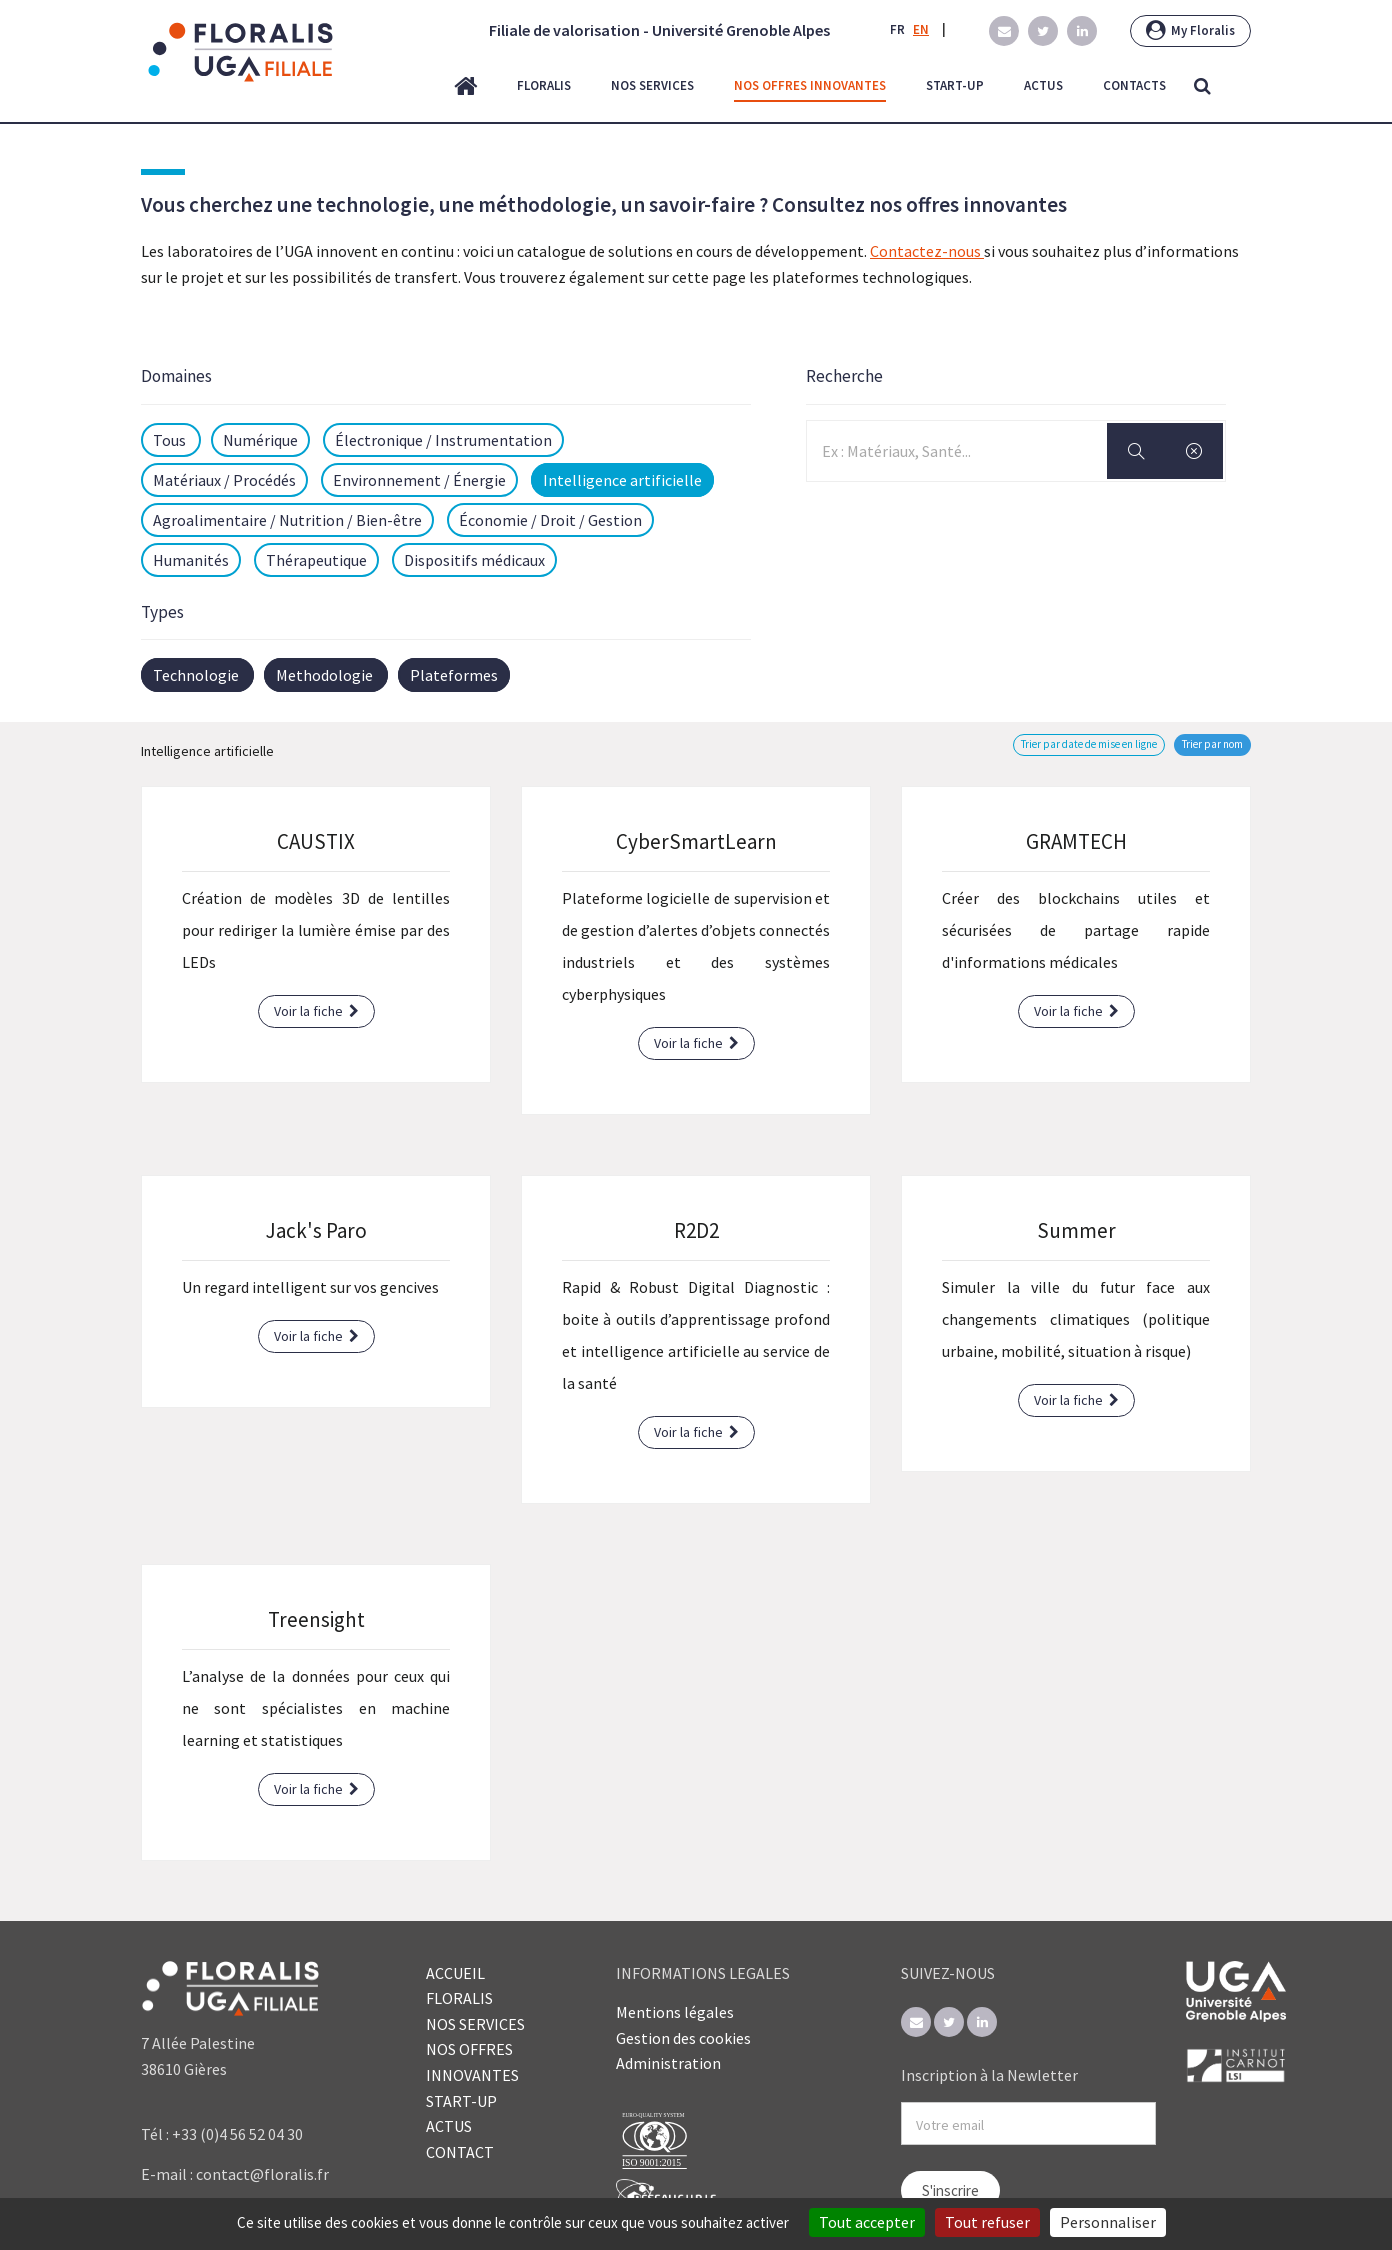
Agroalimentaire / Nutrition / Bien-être (287, 520)
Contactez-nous (927, 251)
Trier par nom (1212, 744)
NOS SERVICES (475, 2024)
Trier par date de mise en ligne (1089, 744)
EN (921, 29)
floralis (544, 85)
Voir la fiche (316, 1011)
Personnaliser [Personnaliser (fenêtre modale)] (1108, 2222)
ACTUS (449, 2126)
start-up (955, 85)
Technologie (196, 675)
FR (897, 29)
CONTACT (460, 2152)
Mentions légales (675, 2012)
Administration (668, 2063)
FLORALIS (459, 1998)
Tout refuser (987, 2222)
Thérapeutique (316, 560)
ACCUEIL (455, 1973)
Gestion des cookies (683, 2038)
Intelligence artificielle (622, 480)
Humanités (191, 560)
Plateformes (454, 675)
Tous (171, 440)
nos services (652, 85)
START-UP (461, 2101)
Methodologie (324, 675)
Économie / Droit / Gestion (550, 520)
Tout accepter (867, 2222)
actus (1043, 85)
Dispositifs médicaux (474, 560)
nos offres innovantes (810, 85)
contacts (1134, 85)
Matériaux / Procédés (224, 480)
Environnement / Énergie (419, 480)
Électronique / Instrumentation (443, 440)
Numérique (260, 440)
